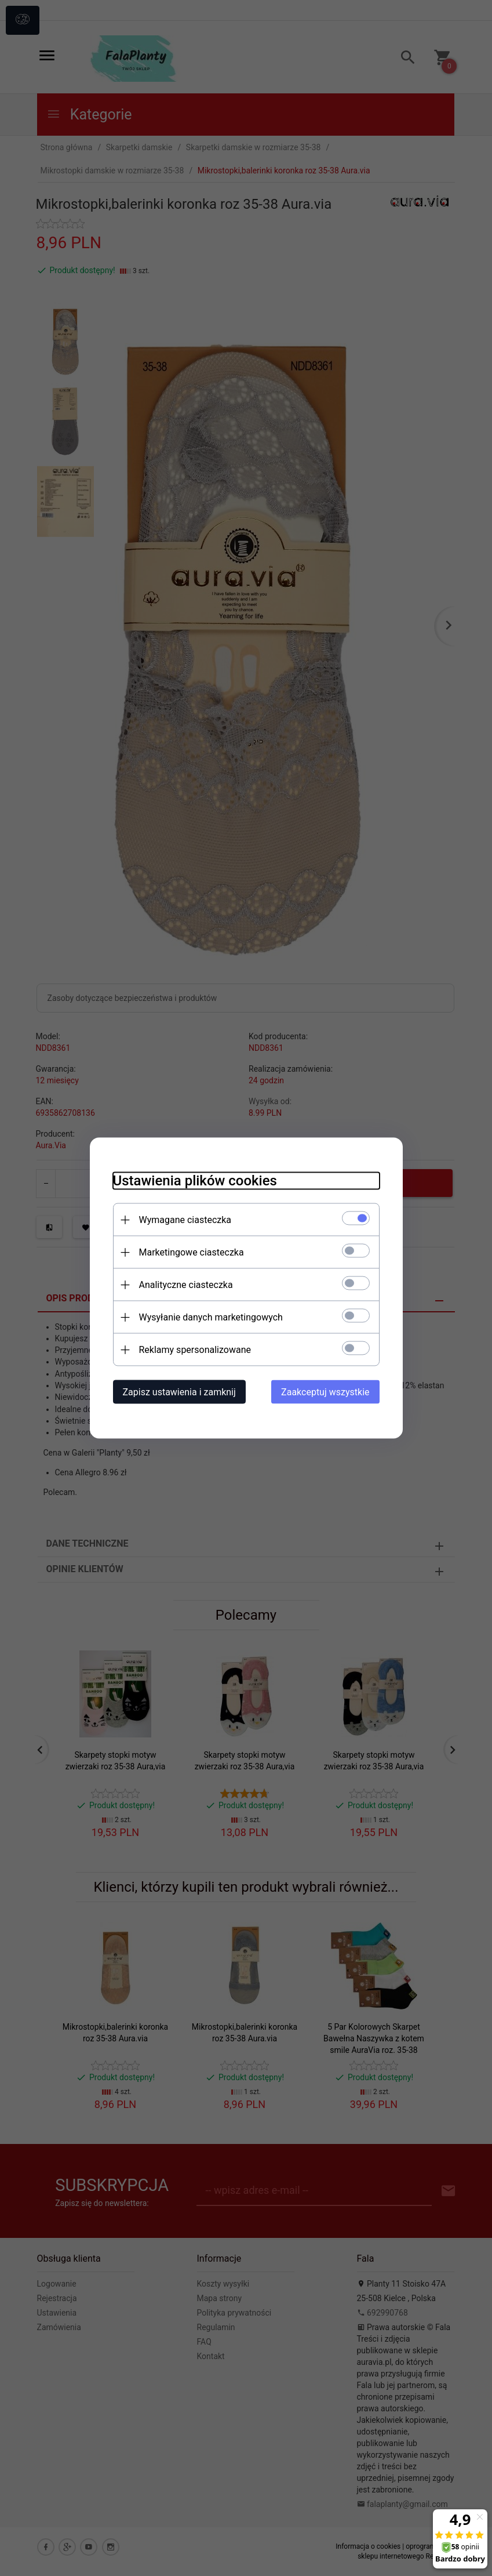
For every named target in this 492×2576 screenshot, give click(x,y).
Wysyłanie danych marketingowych (211, 1317)
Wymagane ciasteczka (185, 1219)
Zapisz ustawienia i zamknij (179, 1392)
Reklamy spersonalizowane (195, 1349)
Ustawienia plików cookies (195, 1181)
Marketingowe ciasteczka (191, 1252)
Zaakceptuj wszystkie (325, 1392)
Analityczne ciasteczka (186, 1284)
